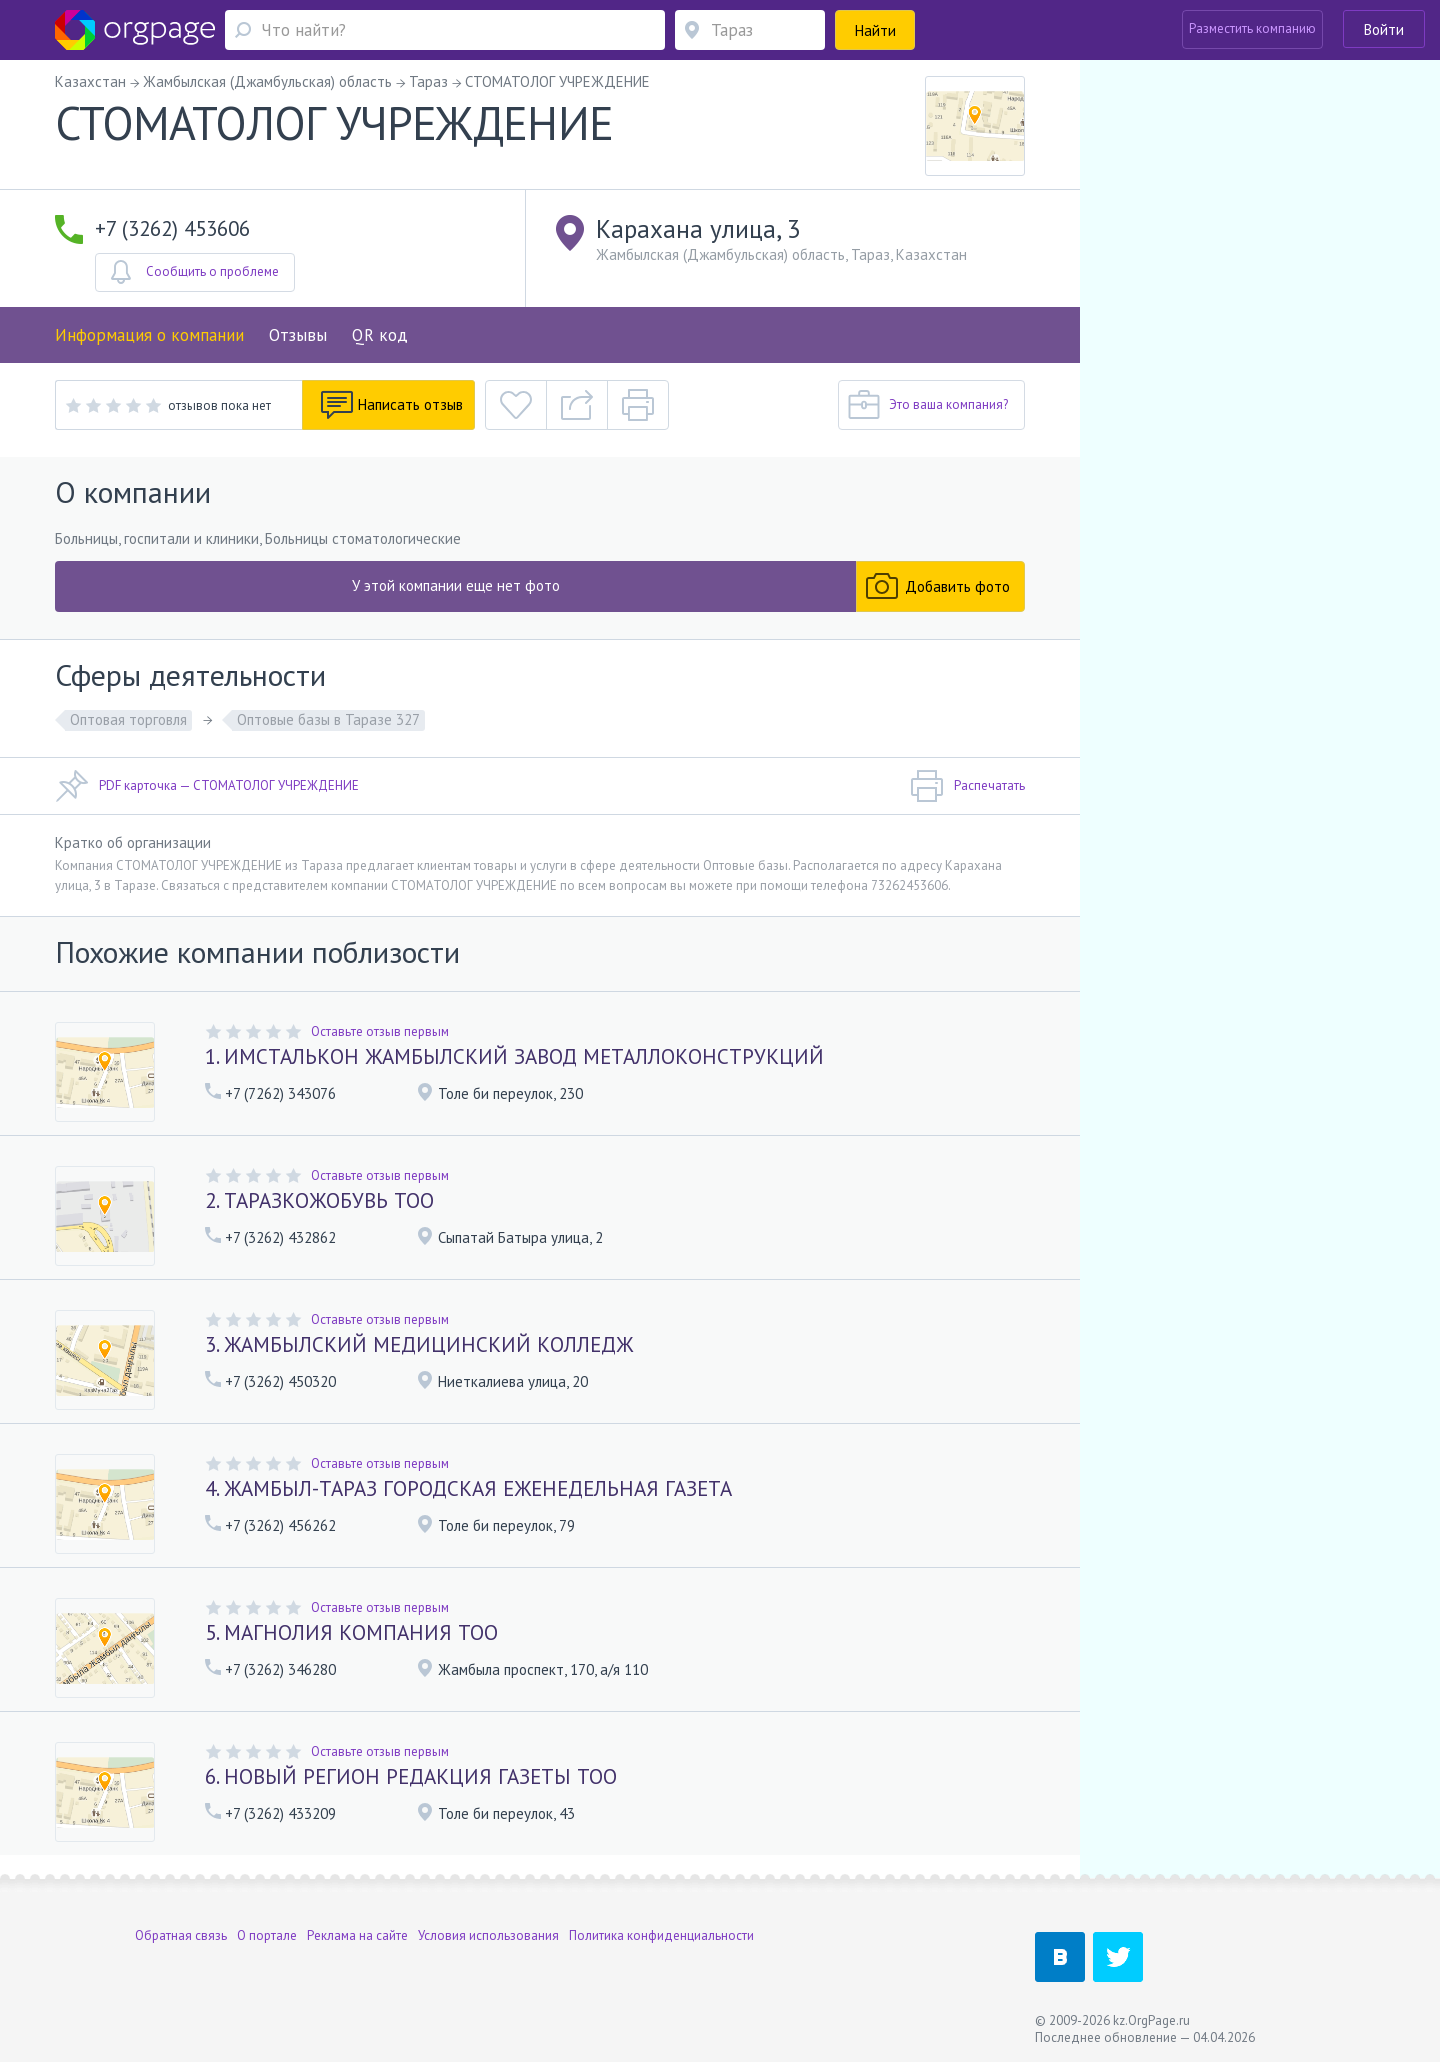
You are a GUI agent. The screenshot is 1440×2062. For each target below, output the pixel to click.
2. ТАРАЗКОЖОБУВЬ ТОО (319, 1200)
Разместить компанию (1252, 28)
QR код (380, 335)
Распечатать (967, 786)
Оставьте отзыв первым (380, 1031)
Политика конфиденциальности (661, 1934)
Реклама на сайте (357, 1934)
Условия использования (488, 1934)
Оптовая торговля (128, 719)
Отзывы (298, 335)
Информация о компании (149, 335)
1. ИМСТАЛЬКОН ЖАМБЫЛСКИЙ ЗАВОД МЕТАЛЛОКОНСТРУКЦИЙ (514, 1056)
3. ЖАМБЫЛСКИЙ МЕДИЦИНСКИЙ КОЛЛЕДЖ (419, 1344)
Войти (1384, 29)
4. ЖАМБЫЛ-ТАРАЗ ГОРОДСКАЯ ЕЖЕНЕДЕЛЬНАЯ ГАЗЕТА (468, 1488)
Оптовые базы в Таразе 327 (328, 719)
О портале (267, 1934)
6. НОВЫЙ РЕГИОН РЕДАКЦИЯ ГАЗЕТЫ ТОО (411, 1776)
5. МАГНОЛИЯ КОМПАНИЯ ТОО (351, 1632)
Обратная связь (181, 1934)
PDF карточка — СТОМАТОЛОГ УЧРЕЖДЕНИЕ (207, 786)
